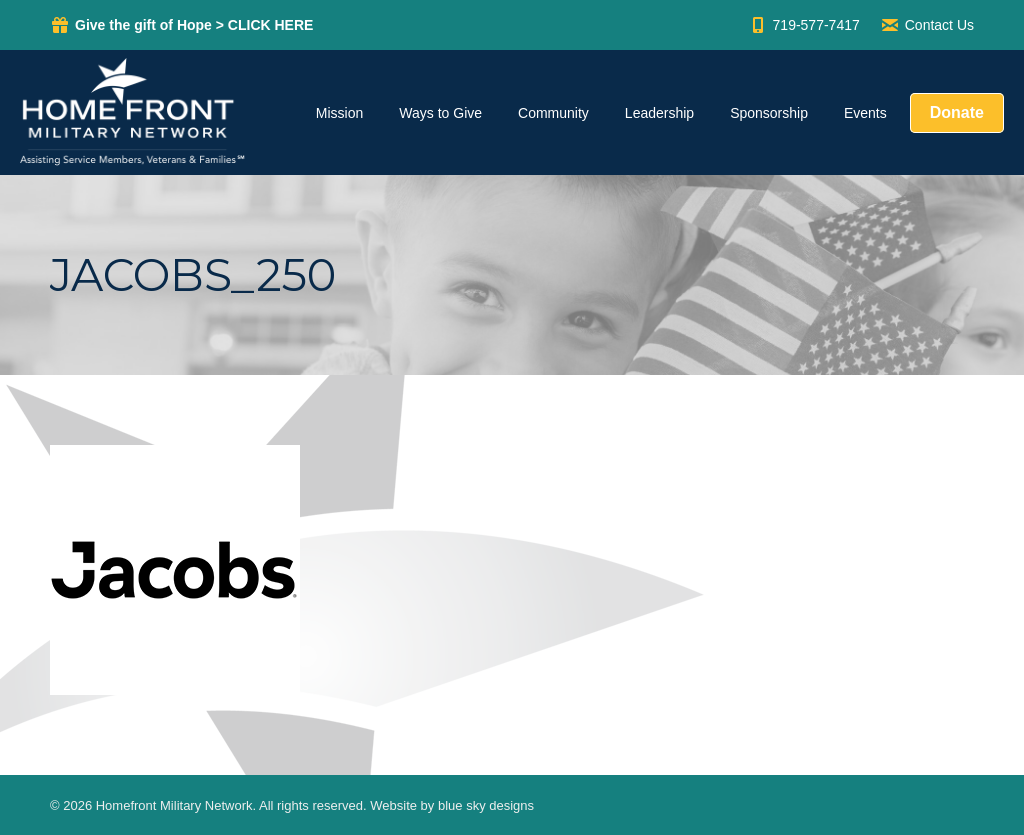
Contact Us (927, 25)
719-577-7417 (804, 25)
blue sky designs (486, 805)
